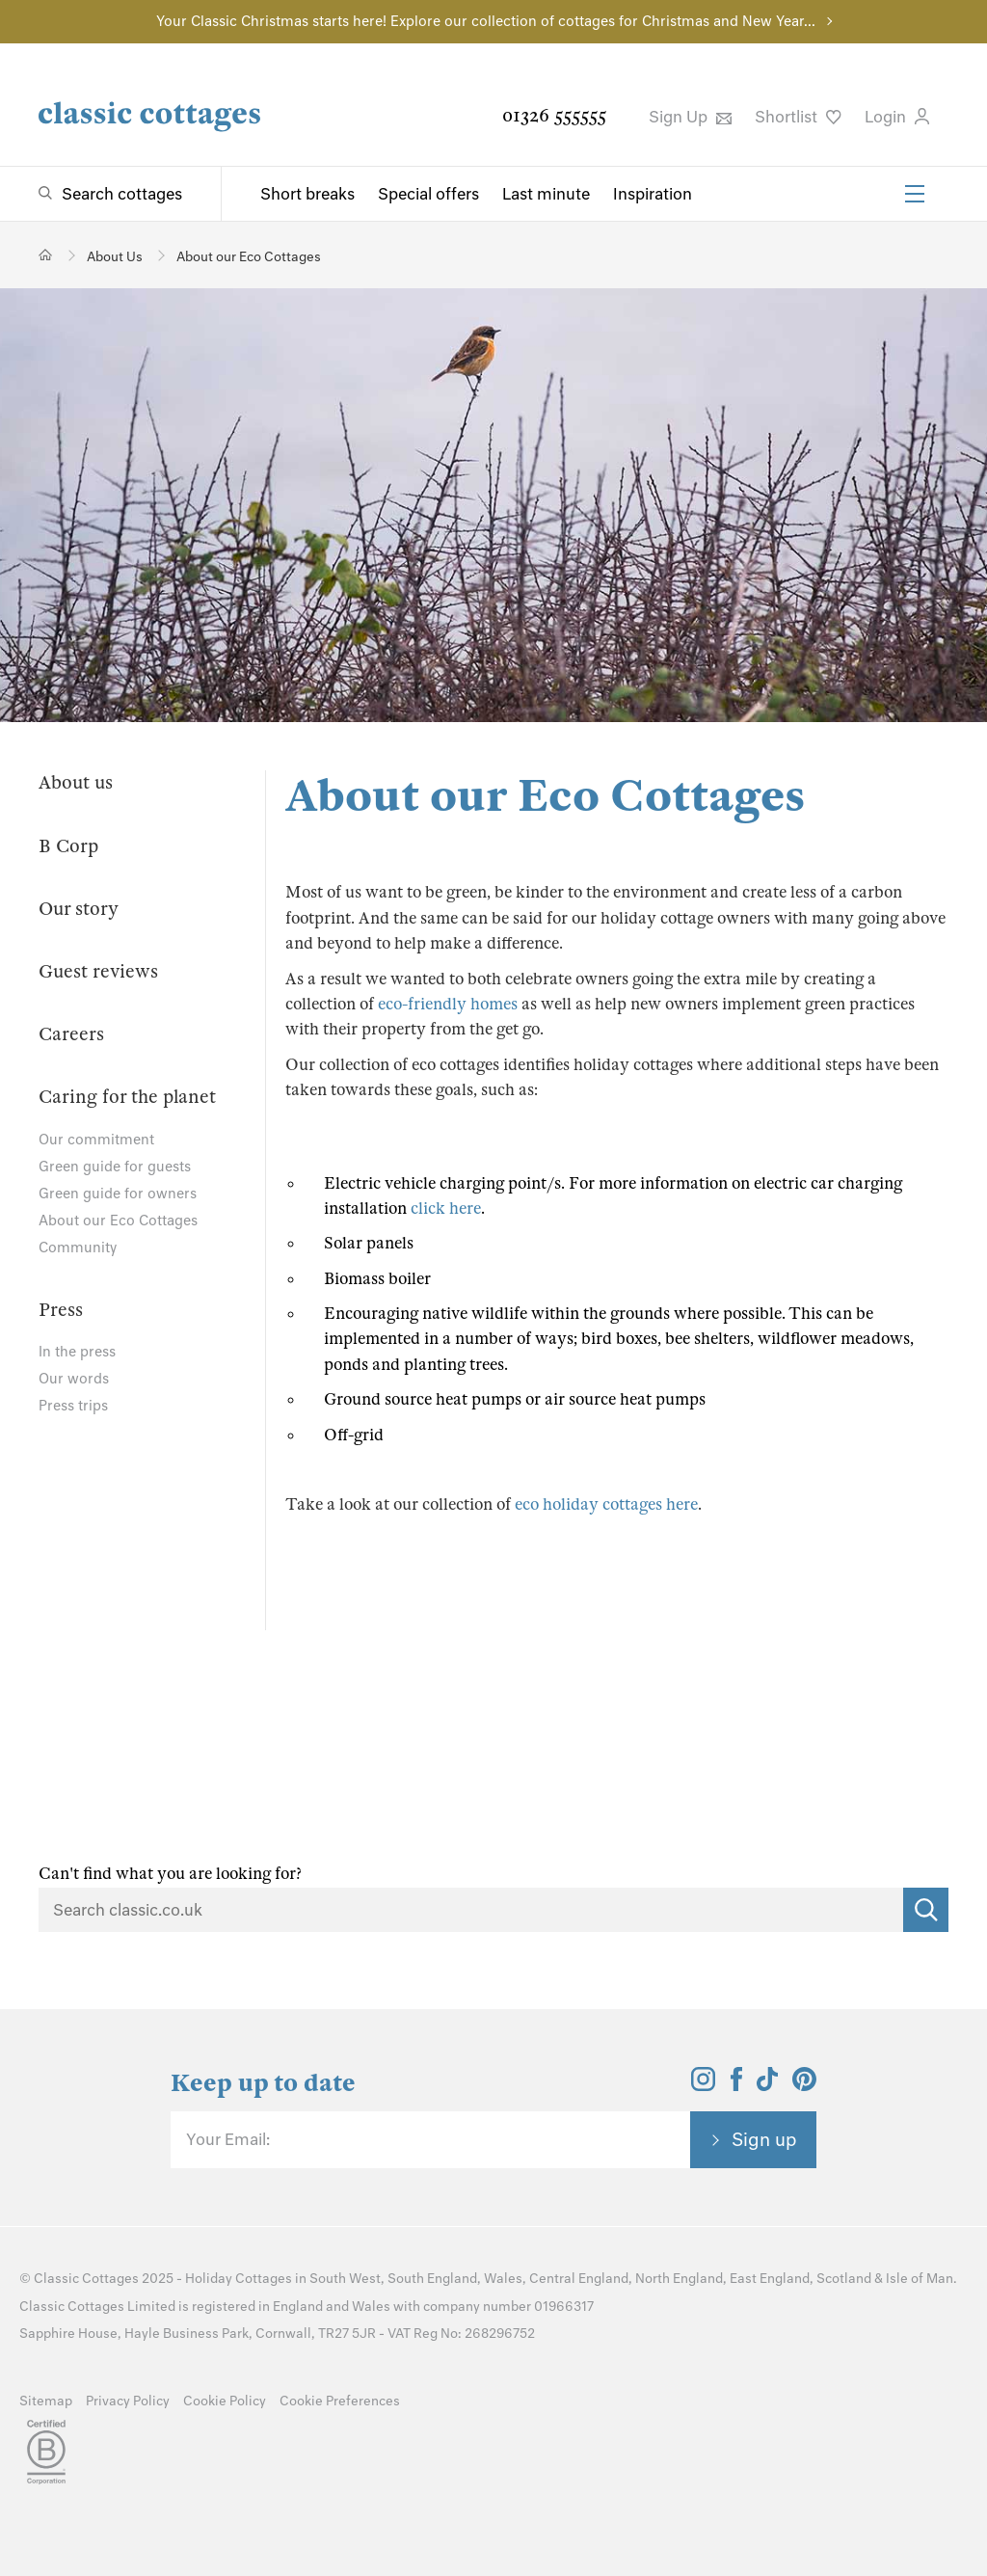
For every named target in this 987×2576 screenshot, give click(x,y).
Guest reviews (98, 971)
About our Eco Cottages (118, 1220)
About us (76, 782)
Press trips (73, 1405)
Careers (71, 1034)
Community (78, 1247)
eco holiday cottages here (606, 1504)
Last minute (546, 193)
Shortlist (798, 116)
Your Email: (228, 2139)
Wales (503, 2278)
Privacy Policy (128, 2401)
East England (770, 2278)
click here (446, 1208)
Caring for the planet (127, 1097)
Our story (79, 909)
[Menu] (914, 193)
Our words (74, 1378)
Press (61, 1310)
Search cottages (122, 193)
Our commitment (96, 1139)
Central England (578, 2278)
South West (345, 2278)
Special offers (428, 193)
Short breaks (307, 193)
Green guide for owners (118, 1193)
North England (679, 2278)
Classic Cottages (86, 2278)
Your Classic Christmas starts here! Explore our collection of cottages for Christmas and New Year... (485, 21)
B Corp (68, 846)
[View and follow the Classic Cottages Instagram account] (703, 2085)
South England (432, 2278)
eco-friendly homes (448, 1004)
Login (897, 116)
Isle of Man (919, 2278)
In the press (77, 1351)
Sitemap (45, 2401)
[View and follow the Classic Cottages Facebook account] (737, 2085)
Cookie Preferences (340, 2401)
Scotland (843, 2278)
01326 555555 (554, 115)
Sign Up (690, 116)
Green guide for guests (115, 1166)
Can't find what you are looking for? (170, 1874)
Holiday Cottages (238, 2278)
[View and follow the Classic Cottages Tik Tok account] (767, 2085)
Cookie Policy (224, 2401)
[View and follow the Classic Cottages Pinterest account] (804, 2085)
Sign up (764, 2139)
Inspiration (652, 193)
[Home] (46, 255)
